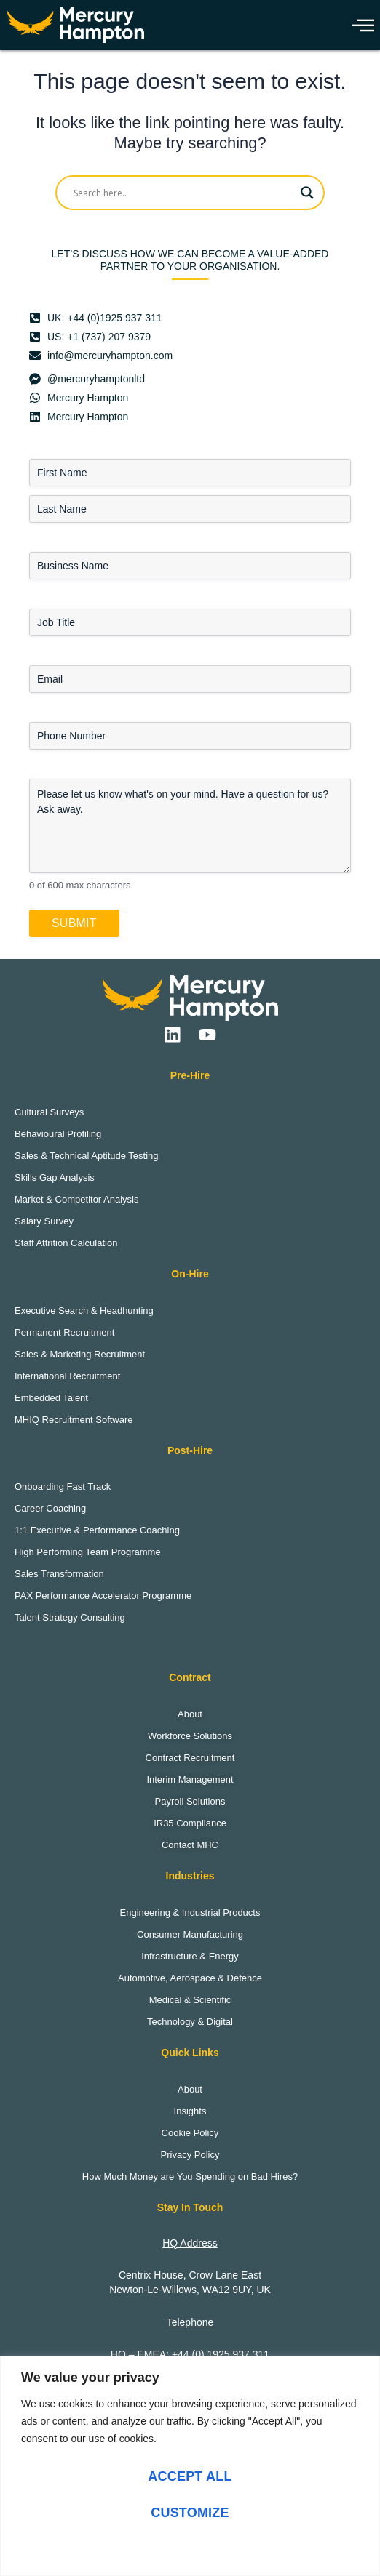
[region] (190, 2466)
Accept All (189, 2476)
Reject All (190, 2549)
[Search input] (183, 192)
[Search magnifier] (307, 192)
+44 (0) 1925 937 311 (220, 2354)
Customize (190, 2512)
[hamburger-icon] (360, 25)
